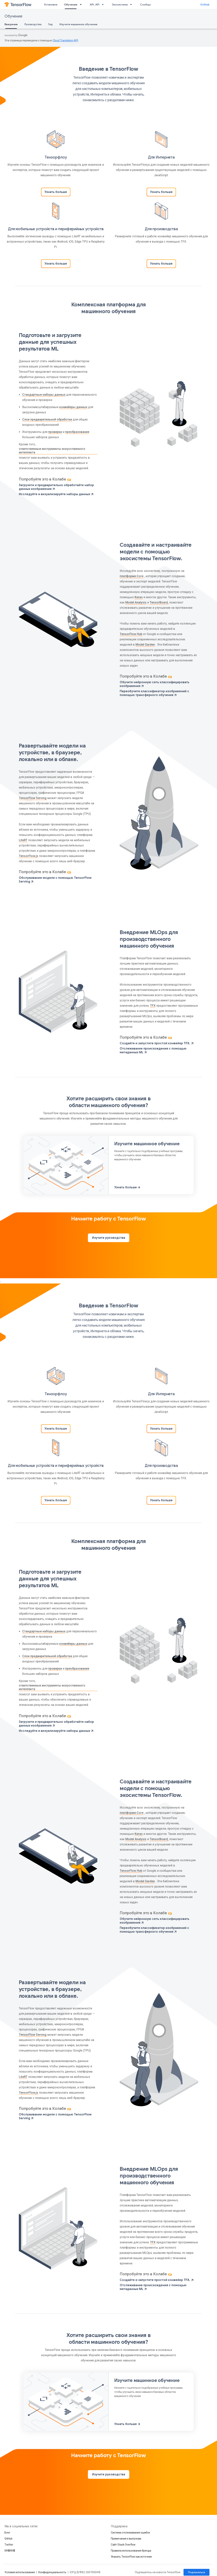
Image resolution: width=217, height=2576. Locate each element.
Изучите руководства (108, 1238)
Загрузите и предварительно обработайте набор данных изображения (56, 487)
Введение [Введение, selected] (11, 24)
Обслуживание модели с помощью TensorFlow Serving (55, 879)
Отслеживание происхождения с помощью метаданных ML (153, 1050)
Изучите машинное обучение (78, 24)
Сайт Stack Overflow (123, 2544)
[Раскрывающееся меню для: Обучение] (81, 4)
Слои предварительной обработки (47, 419)
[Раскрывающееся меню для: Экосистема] (132, 4)
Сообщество (148, 4)
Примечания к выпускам (126, 2538)
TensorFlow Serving (32, 798)
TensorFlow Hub (131, 634)
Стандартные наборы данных (43, 394)
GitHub (204, 4)
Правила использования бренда (131, 2550)
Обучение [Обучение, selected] (70, 4)
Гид (50, 24)
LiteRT (23, 840)
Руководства (32, 24)
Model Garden (145, 644)
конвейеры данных (73, 407)
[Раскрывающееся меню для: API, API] (103, 4)
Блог (7, 2532)
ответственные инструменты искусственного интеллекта (52, 450)
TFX (152, 1005)
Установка (50, 4)
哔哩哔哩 (10, 2550)
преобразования (77, 432)
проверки (55, 432)
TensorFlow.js (28, 856)
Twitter (9, 2544)
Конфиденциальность (52, 2572)
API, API (94, 4)
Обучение (13, 16)
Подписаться (196, 2572)
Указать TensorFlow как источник (131, 2556)
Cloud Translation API (65, 40)
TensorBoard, (159, 602)
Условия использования (20, 2572)
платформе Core (131, 576)
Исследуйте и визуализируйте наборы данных (56, 494)
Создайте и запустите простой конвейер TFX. (157, 1043)
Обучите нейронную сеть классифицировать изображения (154, 684)
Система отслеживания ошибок (130, 2532)
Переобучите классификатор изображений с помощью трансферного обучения (154, 693)
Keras (139, 597)
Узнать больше (55, 192)
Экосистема (120, 4)
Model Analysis (135, 602)
